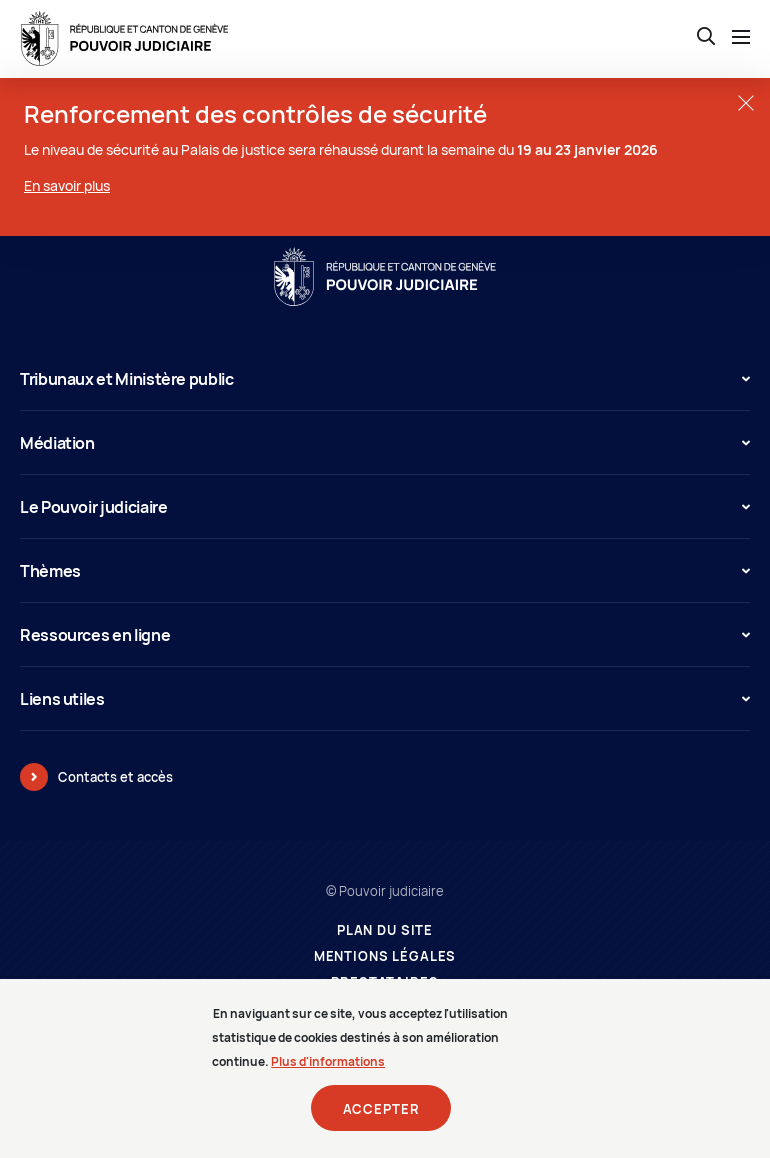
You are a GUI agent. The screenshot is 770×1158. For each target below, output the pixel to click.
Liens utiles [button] (385, 699)
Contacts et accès (115, 777)
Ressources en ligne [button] (385, 635)
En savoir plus (67, 185)
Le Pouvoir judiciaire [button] (385, 507)
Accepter (381, 1120)
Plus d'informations (328, 1072)
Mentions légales (385, 956)
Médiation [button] (385, 443)
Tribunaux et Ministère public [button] (385, 379)
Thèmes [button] (385, 571)
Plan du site (385, 930)
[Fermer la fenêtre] (745, 102)
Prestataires (384, 982)
